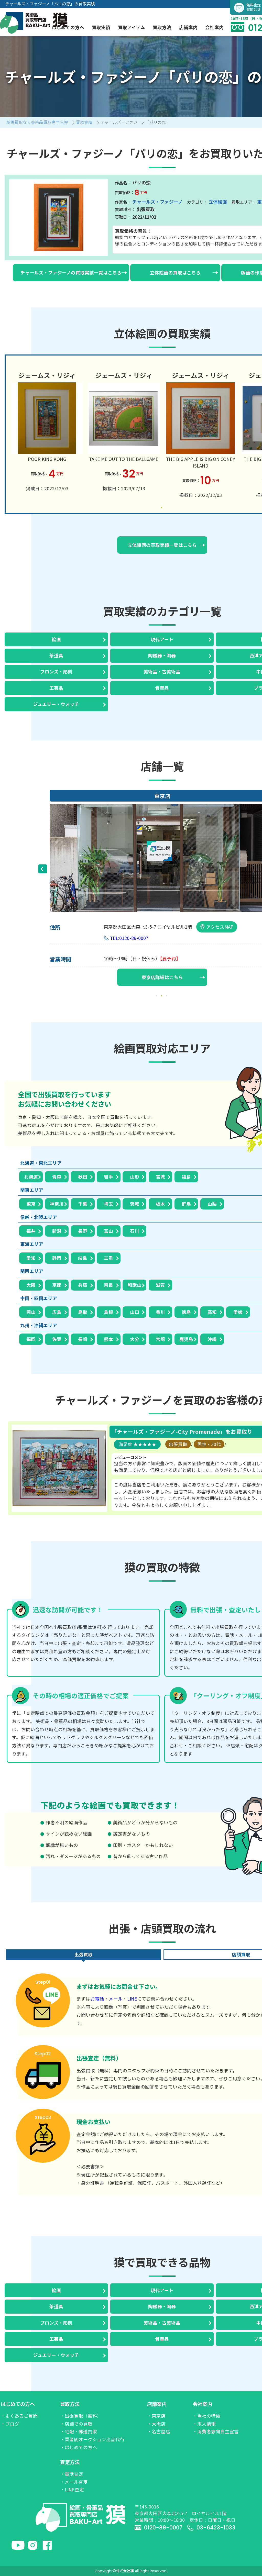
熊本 (108, 1339)
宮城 (160, 1176)
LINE (132, 1998)
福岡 (31, 1339)
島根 (108, 1312)
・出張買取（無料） (81, 2416)
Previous (42, 868)
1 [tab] (162, 507)
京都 (56, 1285)
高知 (212, 1312)
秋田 (82, 1176)
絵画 (56, 639)
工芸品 (56, 688)
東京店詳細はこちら (173, 977)
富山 (108, 1231)
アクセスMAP (217, 927)
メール (116, 1998)
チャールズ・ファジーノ (157, 201)
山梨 (212, 1204)
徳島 (186, 1312)
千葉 (82, 1204)
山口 (134, 1312)
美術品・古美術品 (162, 671)
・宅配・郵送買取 (78, 2431)
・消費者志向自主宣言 (216, 2431)
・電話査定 (71, 2474)
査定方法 (70, 2462)
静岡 (56, 1258)
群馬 (186, 1204)
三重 (108, 1258)
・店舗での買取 (76, 2423)
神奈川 (57, 1204)
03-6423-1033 (211, 2527)
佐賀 (56, 1339)
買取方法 (70, 2403)
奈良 (108, 1285)
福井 (31, 1231)
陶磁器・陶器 (162, 655)
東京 (31, 1204)
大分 (134, 1339)
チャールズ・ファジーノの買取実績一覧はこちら (73, 272)
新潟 (56, 1231)
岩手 (108, 1176)
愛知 (31, 1258)
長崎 (82, 1339)
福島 (186, 1176)
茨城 (134, 1204)
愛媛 (238, 1312)
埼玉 (108, 1204)
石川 (134, 1231)
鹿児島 (186, 1339)
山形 (134, 1176)
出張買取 (83, 1954)
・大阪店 (156, 2423)
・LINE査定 (72, 2489)
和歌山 (134, 1285)
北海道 (31, 1176)
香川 (160, 1312)
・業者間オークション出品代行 (92, 2439)
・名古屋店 (158, 2431)
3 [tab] (167, 995)
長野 (82, 1231)
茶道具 (56, 655)
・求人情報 (204, 2423)
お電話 (97, 1998)
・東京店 (156, 2416)
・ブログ (10, 2423)
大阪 (31, 1285)
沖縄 (212, 1339)
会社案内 (202, 2403)
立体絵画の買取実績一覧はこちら (166, 545)
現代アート (162, 639)
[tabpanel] (47, 431)
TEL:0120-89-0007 (129, 938)
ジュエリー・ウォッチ (56, 704)
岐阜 (82, 1258)
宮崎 (160, 1339)
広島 (56, 1312)
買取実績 (101, 27)
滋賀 (160, 1285)
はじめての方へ (18, 2403)
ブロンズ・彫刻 (56, 671)
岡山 (31, 1312)
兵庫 (82, 1285)
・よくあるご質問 (19, 2416)
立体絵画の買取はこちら (184, 272)
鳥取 (82, 1312)
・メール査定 (74, 2482)
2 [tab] (162, 995)
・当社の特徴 (206, 2416)
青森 (56, 1176)
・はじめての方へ (78, 2447)
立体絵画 (218, 201)
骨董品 (162, 688)
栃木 (160, 1204)
